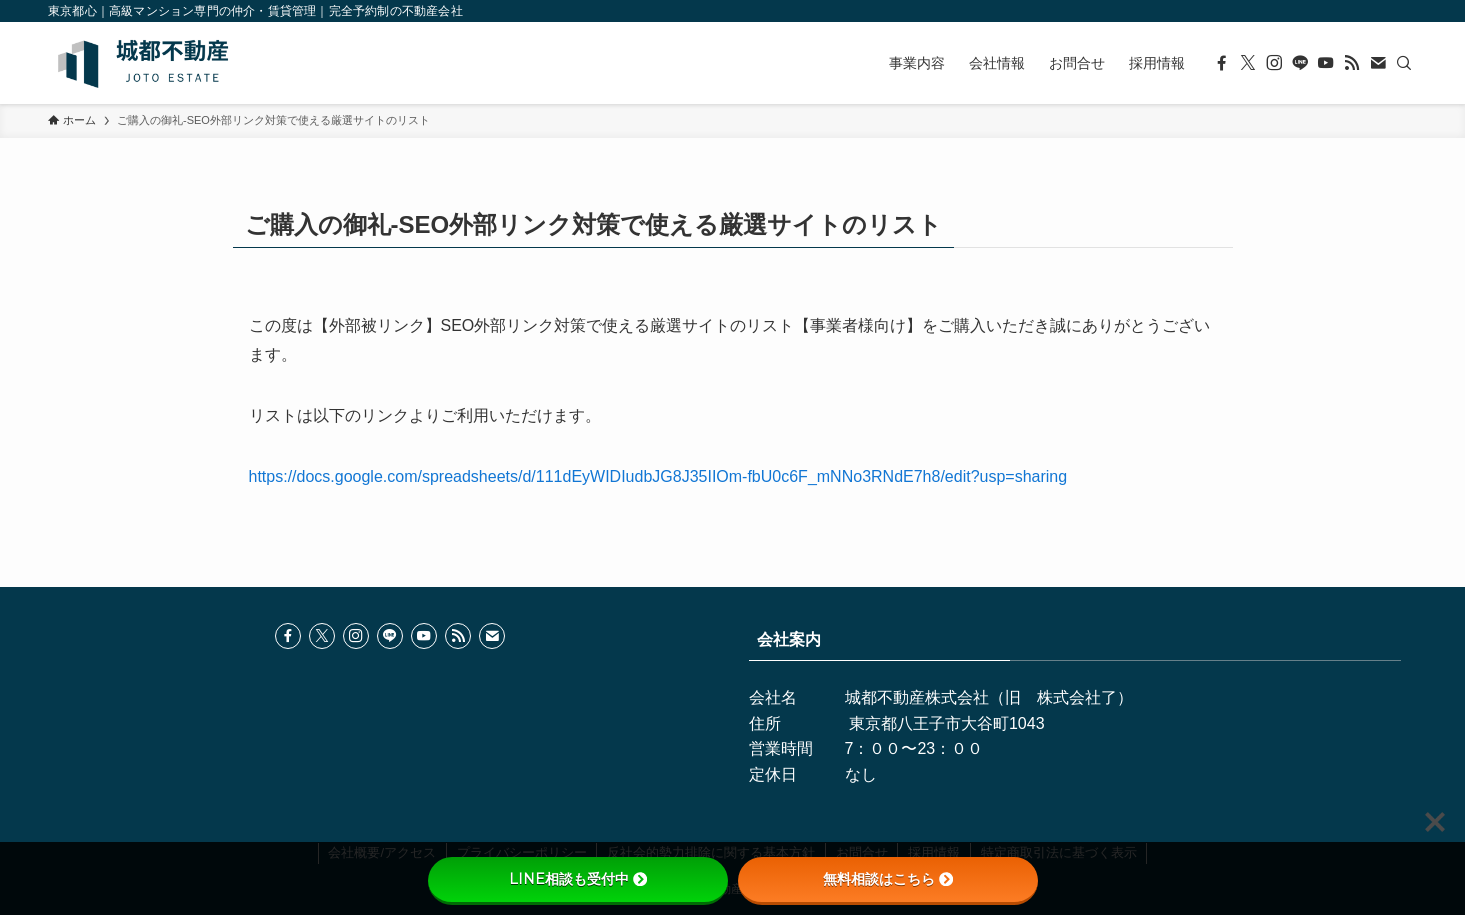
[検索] (1404, 63)
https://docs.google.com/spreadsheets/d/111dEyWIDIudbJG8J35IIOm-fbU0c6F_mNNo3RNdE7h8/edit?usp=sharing (658, 476)
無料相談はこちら (888, 879)
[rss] (1352, 63)
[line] (1300, 63)
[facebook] (1222, 63)
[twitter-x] (1248, 63)
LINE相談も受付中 (578, 879)
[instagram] (1274, 63)
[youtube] (1326, 63)
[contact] (1378, 63)
